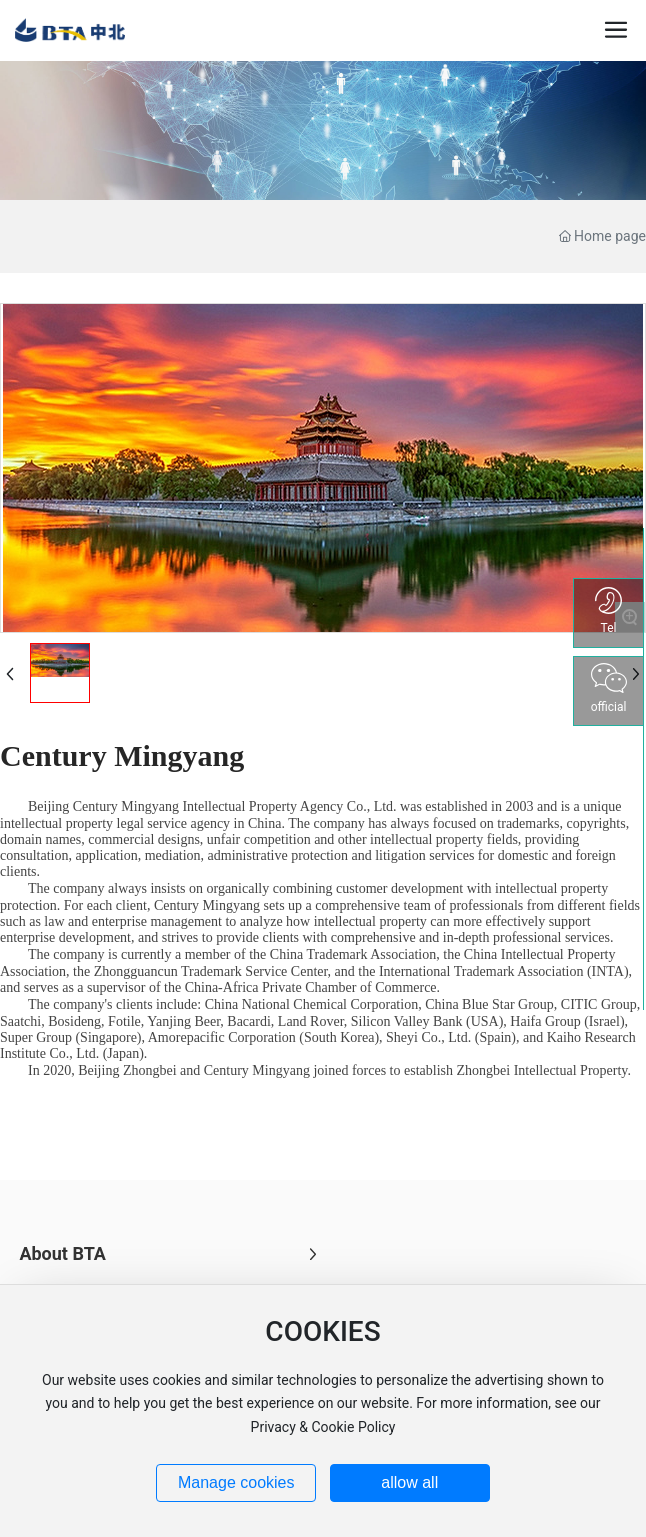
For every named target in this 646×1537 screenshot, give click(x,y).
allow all (409, 1482)
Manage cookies (236, 1482)
